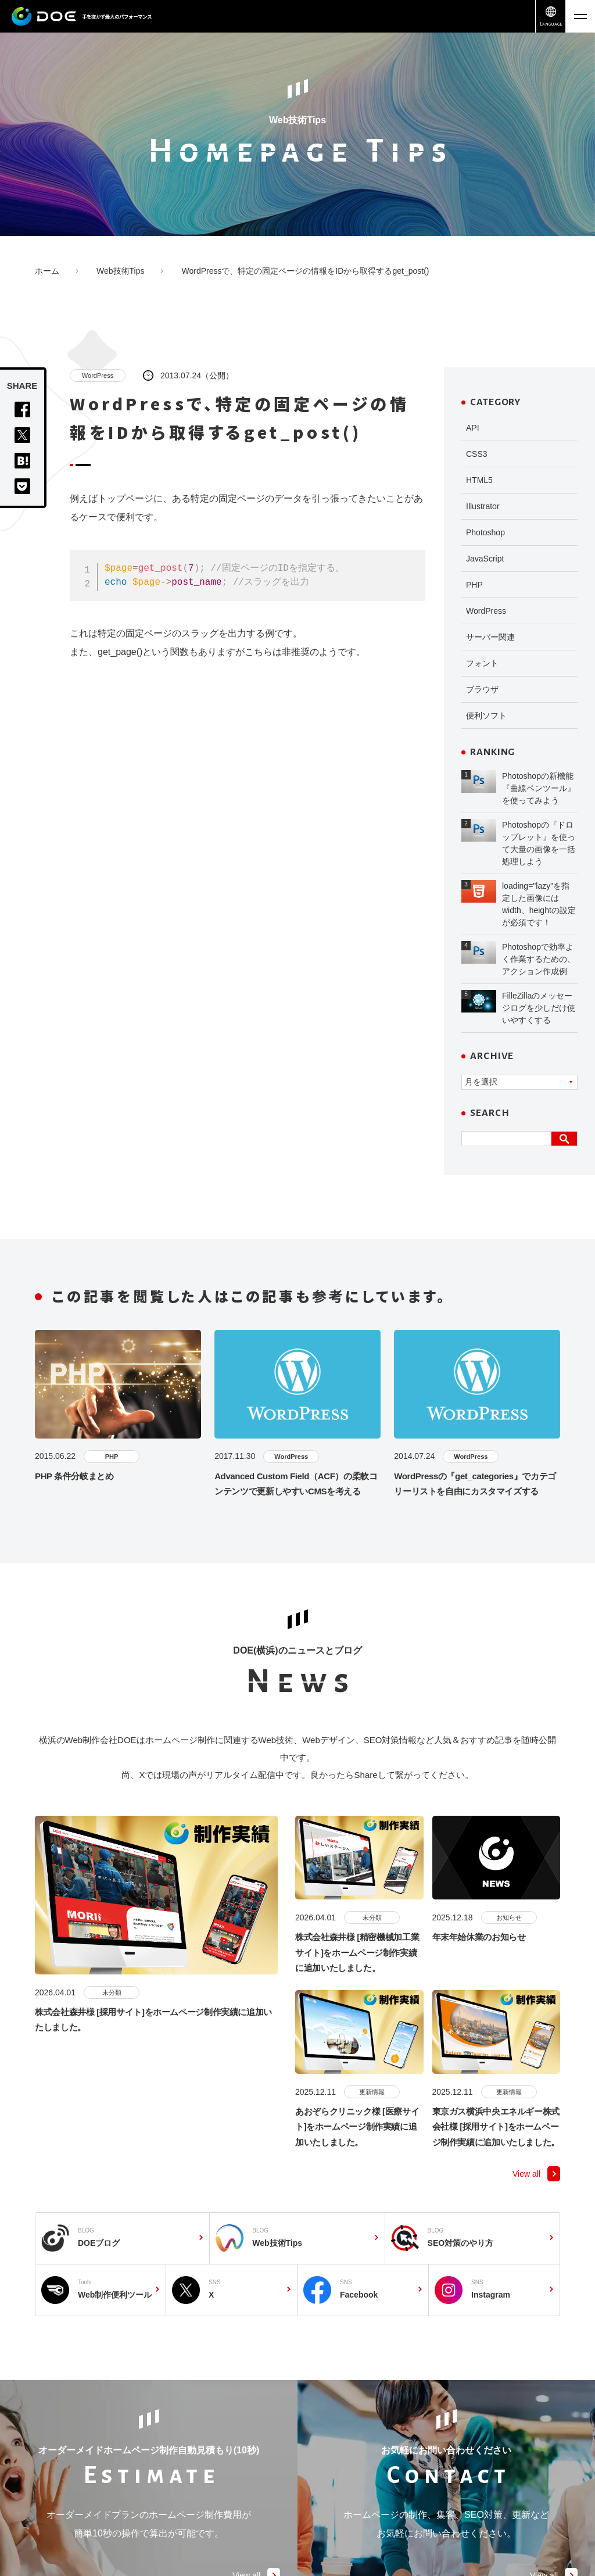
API (472, 427)
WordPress (97, 375)
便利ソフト (486, 715)
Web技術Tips (120, 271)
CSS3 (477, 454)
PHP (474, 584)
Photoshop (485, 532)
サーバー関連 (490, 637)
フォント (482, 663)
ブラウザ (482, 689)
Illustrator (483, 506)
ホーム (47, 271)
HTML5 (479, 480)
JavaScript (485, 558)
